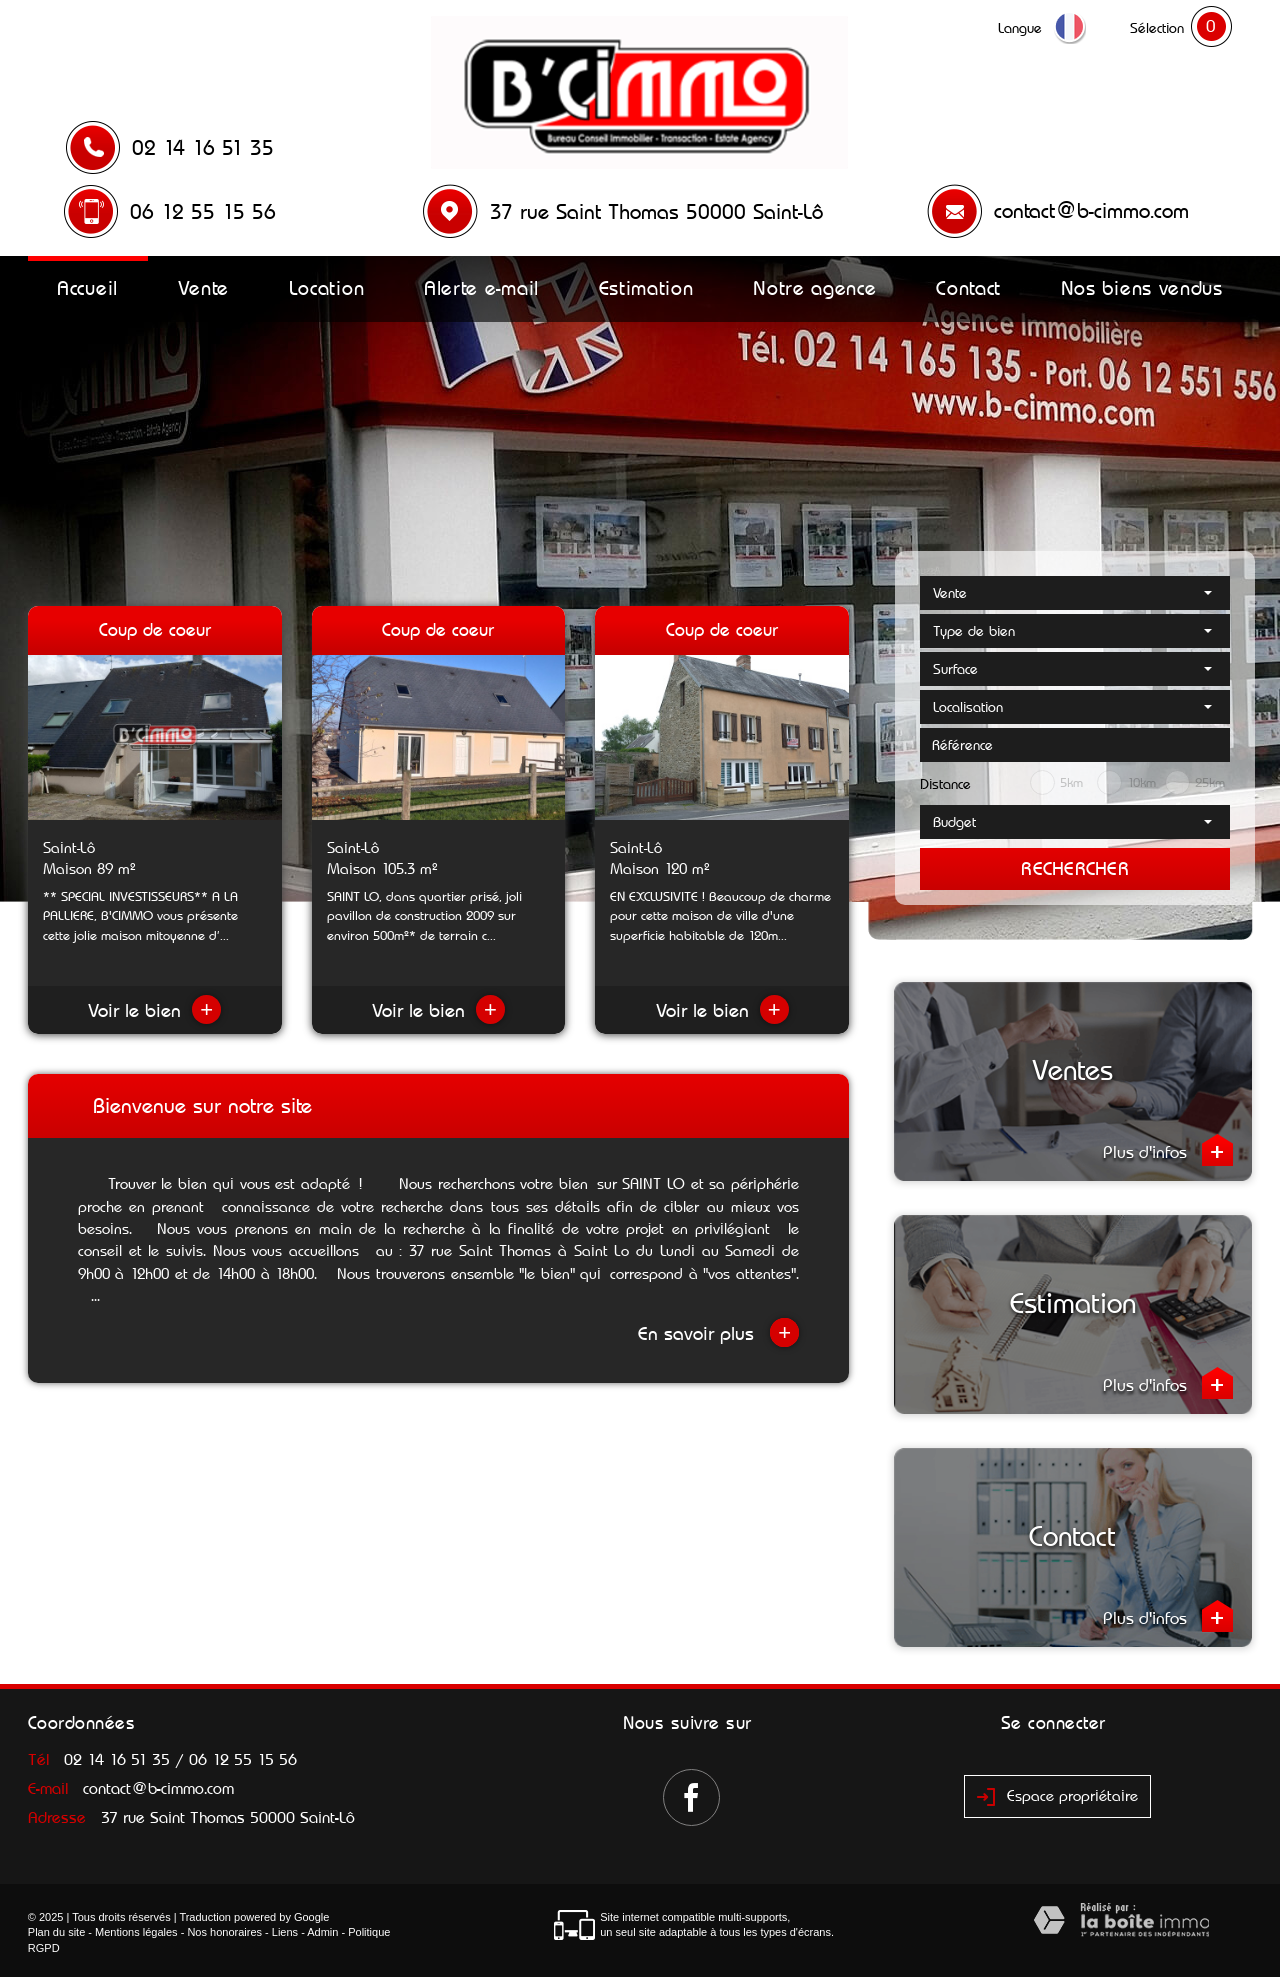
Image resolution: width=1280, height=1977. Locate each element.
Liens (285, 1932)
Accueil (87, 288)
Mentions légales (136, 1932)
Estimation (646, 288)
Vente (204, 288)
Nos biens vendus (1142, 288)
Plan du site (56, 1932)
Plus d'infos (1168, 1150)
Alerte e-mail (481, 288)
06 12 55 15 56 (203, 212)
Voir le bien (154, 1010)
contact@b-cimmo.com (1091, 211)
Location (327, 288)
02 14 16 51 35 (203, 148)
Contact (968, 288)
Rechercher (1075, 868)
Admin (322, 1932)
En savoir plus (718, 1332)
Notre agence (814, 288)
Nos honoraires (224, 1932)
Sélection (1157, 28)
